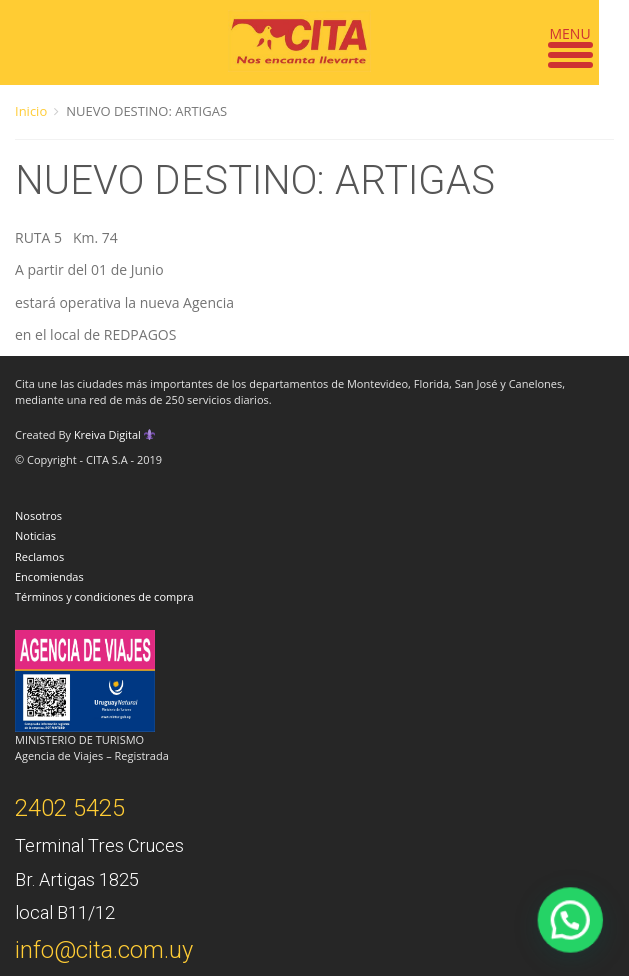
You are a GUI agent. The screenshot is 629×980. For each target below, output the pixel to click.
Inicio (31, 111)
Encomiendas (49, 576)
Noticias (35, 535)
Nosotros (38, 515)
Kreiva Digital (115, 434)
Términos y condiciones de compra (104, 596)
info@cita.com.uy (104, 950)
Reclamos (39, 556)
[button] (577, 939)
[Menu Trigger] (570, 42)
